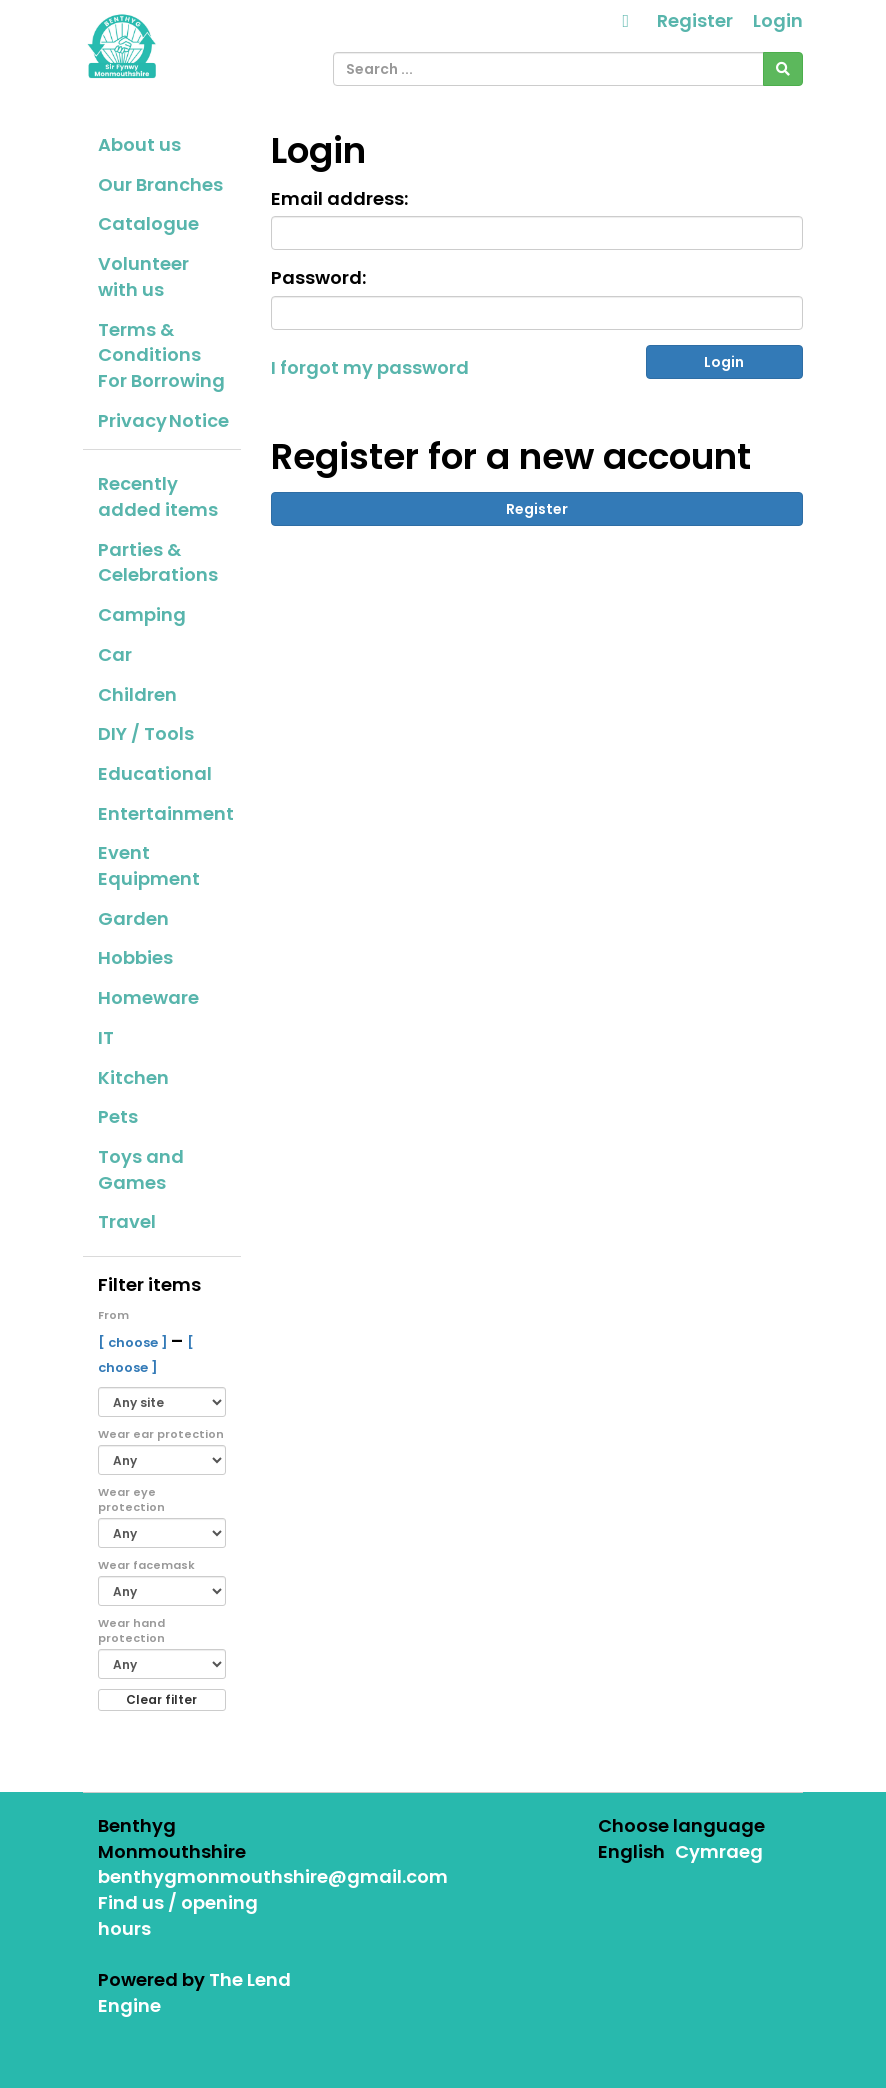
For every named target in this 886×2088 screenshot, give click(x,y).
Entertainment (166, 813)
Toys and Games (141, 1169)
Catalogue (148, 223)
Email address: (339, 198)
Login (778, 20)
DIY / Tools (146, 733)
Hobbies (135, 957)
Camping (142, 614)
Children (137, 694)
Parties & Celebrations (158, 562)
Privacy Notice (163, 420)
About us (139, 144)
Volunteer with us (143, 276)
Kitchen (133, 1077)
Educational (155, 773)
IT (106, 1037)
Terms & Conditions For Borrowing (161, 355)
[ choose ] (134, 1342)
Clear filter (161, 1699)
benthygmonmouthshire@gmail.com (273, 1876)
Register (695, 20)
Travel (127, 1221)
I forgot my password (370, 367)
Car (115, 654)
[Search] (783, 69)
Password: (318, 277)
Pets (118, 1116)
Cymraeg (719, 1851)
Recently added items (158, 496)
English (631, 1851)
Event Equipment (149, 865)
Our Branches (160, 184)
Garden (133, 918)
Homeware (148, 997)
